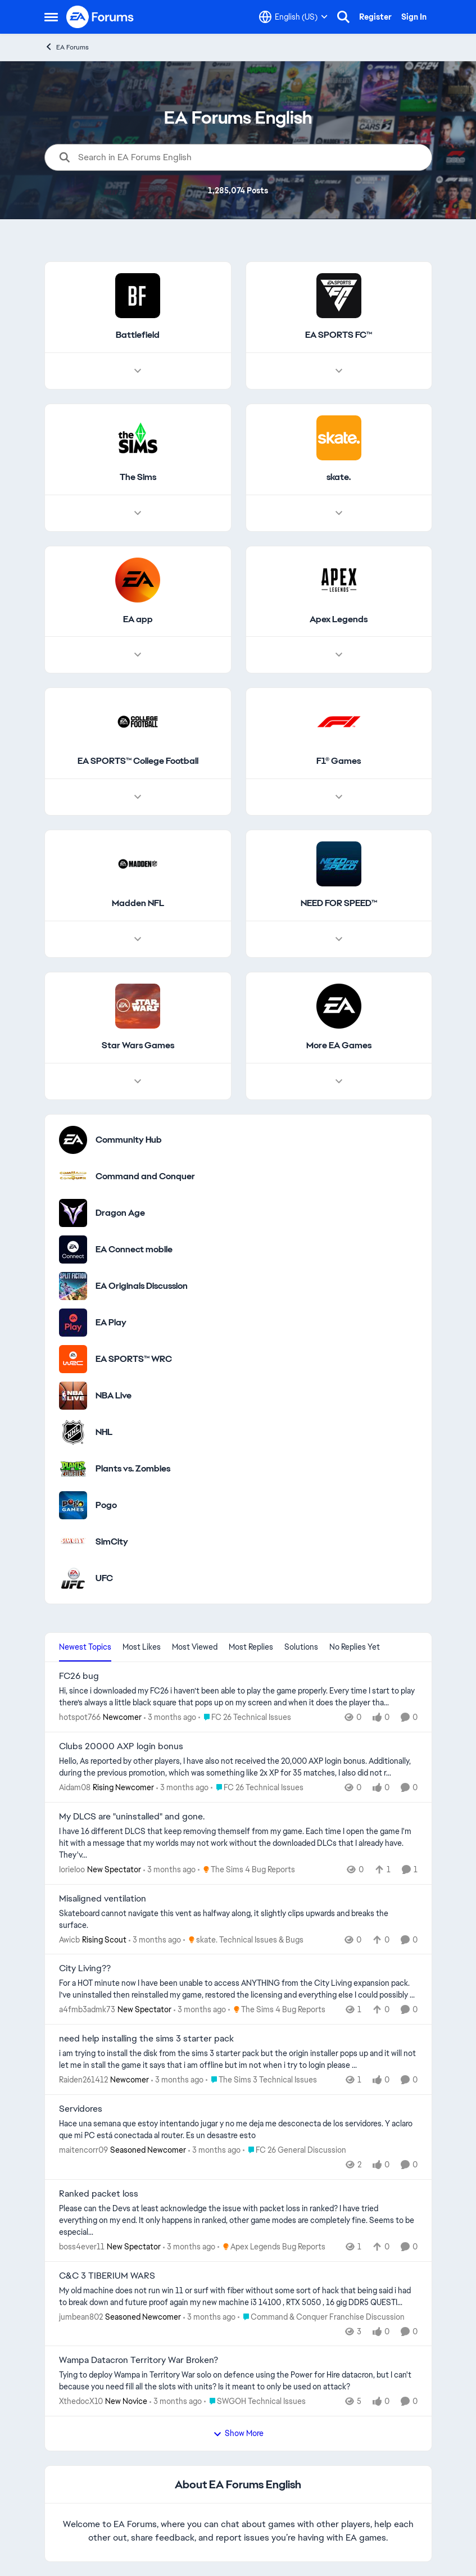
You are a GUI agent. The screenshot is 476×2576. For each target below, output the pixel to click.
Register (375, 17)
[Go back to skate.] (339, 477)
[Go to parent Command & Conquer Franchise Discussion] (321, 2317)
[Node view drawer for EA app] (137, 655)
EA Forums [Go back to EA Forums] (66, 47)
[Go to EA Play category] (73, 1323)
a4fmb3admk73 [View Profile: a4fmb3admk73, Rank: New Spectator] (87, 2009)
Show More (238, 2433)
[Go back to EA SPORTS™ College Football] (137, 762)
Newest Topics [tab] (85, 1647)
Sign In (414, 17)
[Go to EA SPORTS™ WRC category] (73, 1359)
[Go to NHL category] (73, 1432)
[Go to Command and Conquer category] (73, 1176)
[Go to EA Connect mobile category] (73, 1249)
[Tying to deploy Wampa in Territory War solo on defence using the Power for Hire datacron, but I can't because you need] (238, 2381)
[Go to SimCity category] (73, 1542)
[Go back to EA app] (137, 620)
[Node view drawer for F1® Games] (338, 797)
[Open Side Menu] (51, 16)
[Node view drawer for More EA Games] (338, 1081)
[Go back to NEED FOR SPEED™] (338, 904)
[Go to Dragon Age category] (73, 1213)
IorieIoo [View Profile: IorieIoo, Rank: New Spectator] (72, 1869)
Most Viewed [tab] (194, 1647)
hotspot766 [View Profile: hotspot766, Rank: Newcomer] (80, 1717)
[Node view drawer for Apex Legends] (338, 655)
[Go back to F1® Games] (338, 762)
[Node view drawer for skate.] (338, 513)
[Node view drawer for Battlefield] (137, 371)
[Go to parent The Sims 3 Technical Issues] (261, 2080)
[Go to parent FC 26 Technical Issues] (244, 1717)
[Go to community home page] (100, 17)
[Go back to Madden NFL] (137, 904)
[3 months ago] (170, 1717)
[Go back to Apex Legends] (339, 620)
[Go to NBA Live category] (73, 1396)
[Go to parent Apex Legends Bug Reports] (271, 2247)
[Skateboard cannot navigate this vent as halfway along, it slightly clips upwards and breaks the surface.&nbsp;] (238, 1919)
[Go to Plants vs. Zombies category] (73, 1469)
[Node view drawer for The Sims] (137, 513)
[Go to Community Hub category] (73, 1140)
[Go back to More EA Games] (338, 1046)
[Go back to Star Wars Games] (137, 1046)
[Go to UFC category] (73, 1578)
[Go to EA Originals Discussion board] (73, 1286)
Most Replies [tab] (251, 1647)
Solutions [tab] (301, 1647)
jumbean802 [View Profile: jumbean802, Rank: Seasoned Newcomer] (81, 2316)
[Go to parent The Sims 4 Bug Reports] (246, 1870)
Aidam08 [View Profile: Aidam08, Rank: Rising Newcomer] (74, 1787)
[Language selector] (293, 17)
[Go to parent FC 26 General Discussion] (294, 2150)
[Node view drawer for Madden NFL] (137, 939)
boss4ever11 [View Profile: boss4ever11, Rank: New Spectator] (82, 2247)
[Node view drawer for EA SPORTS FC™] (338, 371)
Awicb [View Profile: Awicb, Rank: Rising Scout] (69, 1939)
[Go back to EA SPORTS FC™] (338, 335)
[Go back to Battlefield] (138, 335)
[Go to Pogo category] (73, 1505)
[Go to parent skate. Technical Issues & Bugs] (243, 1939)
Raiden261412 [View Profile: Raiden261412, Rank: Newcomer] (83, 2080)
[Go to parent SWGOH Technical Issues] (255, 2401)
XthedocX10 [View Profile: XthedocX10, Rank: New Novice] (81, 2401)
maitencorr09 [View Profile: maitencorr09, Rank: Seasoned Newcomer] (83, 2150)
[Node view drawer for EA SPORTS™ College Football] (137, 797)
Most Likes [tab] (142, 1647)
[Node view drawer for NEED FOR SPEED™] (338, 939)
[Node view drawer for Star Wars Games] (137, 1081)
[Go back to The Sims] (137, 477)
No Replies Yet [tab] (354, 1647)
